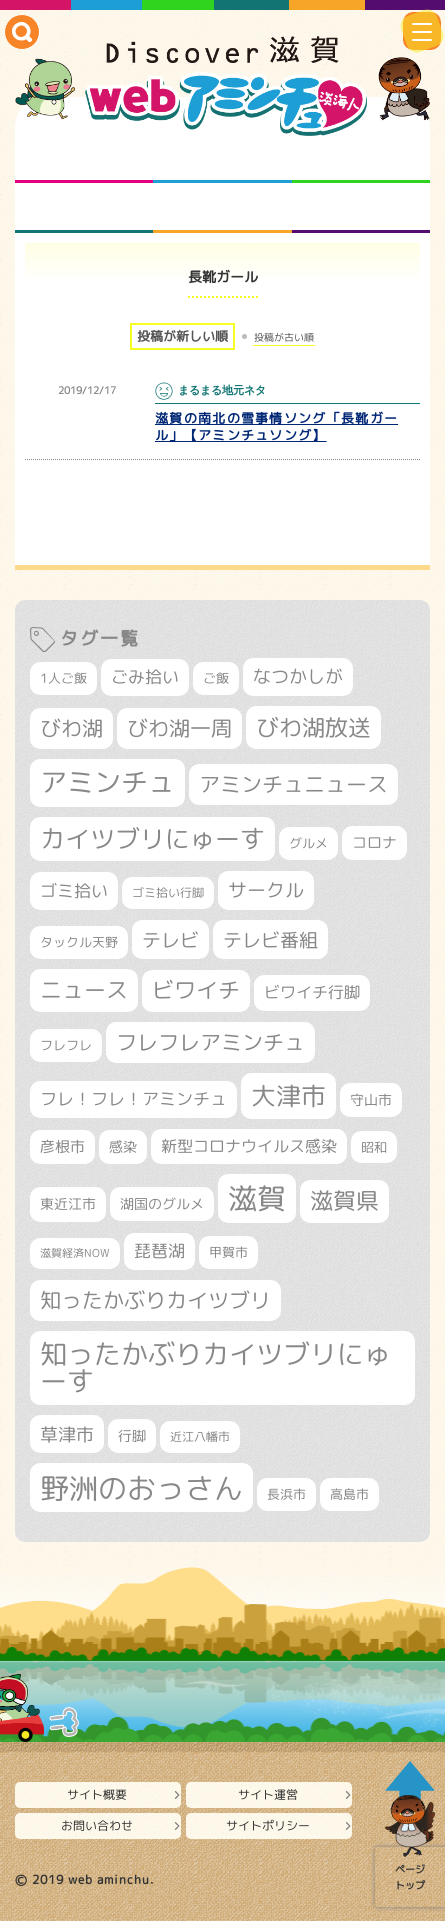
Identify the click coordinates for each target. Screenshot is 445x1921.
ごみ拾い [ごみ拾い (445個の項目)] (145, 676)
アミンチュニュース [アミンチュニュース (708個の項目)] (293, 784)
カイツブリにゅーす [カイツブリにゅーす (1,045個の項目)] (152, 838)
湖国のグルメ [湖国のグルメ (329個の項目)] (162, 1203)
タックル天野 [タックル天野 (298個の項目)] (79, 942)
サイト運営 (268, 1794)
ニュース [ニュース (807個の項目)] (84, 989)
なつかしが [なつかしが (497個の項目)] (298, 676)
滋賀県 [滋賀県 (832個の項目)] (344, 1200)
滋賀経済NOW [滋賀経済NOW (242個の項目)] (75, 1253)
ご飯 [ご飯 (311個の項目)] (216, 678)
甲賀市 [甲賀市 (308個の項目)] (228, 1252)
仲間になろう (361, 158)
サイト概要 (97, 1794)
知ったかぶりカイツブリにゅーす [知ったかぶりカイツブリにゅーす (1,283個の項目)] (215, 1367)
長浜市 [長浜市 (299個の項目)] (286, 1494)
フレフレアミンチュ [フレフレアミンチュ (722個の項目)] (210, 1042)
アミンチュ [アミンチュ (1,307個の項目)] (107, 782)
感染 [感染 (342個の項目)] (123, 1146)
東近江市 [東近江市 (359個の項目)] (68, 1203)
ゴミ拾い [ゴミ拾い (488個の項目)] (74, 890)
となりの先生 (222, 158)
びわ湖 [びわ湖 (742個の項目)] (71, 728)
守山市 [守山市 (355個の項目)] (371, 1100)
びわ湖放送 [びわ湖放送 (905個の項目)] (313, 727)
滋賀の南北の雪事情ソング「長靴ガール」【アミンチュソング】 (276, 427)
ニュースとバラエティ (361, 208)
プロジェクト (222, 208)
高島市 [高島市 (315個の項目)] (349, 1494)
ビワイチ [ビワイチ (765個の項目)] (196, 990)
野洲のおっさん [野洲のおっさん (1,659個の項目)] (141, 1487)
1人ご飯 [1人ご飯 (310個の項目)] (63, 678)
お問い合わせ (97, 1825)
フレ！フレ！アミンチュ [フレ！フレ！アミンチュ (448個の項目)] (133, 1098)
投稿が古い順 (284, 337)
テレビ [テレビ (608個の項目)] (170, 939)
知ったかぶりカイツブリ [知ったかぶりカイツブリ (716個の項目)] (155, 1300)
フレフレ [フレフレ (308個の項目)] (66, 1045)
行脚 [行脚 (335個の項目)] (132, 1435)
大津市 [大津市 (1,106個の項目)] (288, 1095)
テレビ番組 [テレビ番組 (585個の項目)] (270, 939)
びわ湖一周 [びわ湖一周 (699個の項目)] (179, 728)
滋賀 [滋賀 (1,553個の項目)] (257, 1198)
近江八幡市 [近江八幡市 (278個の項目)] (200, 1436)
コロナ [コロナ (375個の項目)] (374, 842)
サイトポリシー (268, 1825)
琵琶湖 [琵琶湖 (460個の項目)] (159, 1250)
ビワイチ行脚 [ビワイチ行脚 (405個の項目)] (312, 992)
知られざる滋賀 (84, 158)
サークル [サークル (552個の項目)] (266, 890)
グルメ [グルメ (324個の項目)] (308, 843)
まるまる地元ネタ (84, 208)
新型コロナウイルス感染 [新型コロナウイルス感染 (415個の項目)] (249, 1146)
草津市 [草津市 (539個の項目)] (67, 1434)
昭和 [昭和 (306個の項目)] (374, 1147)
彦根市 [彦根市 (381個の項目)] (62, 1146)
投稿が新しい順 (182, 336)
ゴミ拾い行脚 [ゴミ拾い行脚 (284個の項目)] (168, 892)
